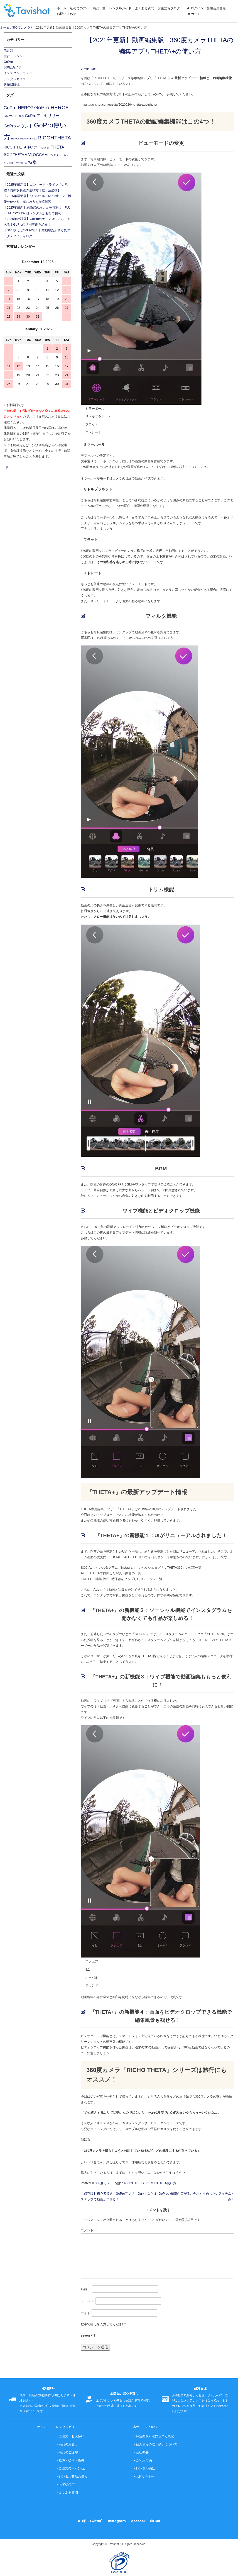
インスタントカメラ (18, 73)
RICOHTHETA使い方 (161, 2183)
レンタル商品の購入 (71, 2473)
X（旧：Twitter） (93, 2516)
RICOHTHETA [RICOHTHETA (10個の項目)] (54, 138)
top (6, 467)
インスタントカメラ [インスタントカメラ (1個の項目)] (60, 155)
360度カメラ (21, 27)
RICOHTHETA (134, 2183)
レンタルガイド (120, 8)
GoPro (8, 61)
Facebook (136, 2516)
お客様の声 (65, 2481)
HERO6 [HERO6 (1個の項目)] (24, 138)
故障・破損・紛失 (70, 2458)
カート (196, 14)
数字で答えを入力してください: (103, 2324)
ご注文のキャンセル (71, 2465)
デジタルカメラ (15, 79)
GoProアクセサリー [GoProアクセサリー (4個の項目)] (42, 115)
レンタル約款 (144, 2465)
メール (87, 2301)
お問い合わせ (66, 14)
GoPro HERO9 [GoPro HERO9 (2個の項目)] (14, 116)
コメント (89, 2230)
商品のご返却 (67, 2450)
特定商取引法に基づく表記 (153, 2435)
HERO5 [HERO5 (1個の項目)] (15, 138)
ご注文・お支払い (70, 2435)
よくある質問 (144, 8)
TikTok (152, 2516)
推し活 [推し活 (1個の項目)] (23, 163)
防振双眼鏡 (12, 84)
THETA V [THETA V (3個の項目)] (20, 155)
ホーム (61, 8)
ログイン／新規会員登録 (208, 8)
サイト (85, 2313)
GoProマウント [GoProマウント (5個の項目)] (18, 126)
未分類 (8, 50)
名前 (86, 2289)
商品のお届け (67, 2443)
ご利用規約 (142, 2458)
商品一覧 (99, 8)
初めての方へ (79, 8)
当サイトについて (144, 2426)
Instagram (117, 2516)
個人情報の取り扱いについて (154, 2443)
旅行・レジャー (15, 56)
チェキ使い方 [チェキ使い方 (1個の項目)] (11, 163)
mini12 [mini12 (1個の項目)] (33, 138)
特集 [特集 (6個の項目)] (32, 162)
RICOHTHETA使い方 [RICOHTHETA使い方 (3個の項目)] (20, 147)
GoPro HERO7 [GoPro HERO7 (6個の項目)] (18, 107)
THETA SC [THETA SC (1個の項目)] (44, 147)
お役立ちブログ (169, 8)
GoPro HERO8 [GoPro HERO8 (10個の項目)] (51, 107)
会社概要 (141, 2450)
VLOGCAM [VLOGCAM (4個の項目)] (38, 154)
